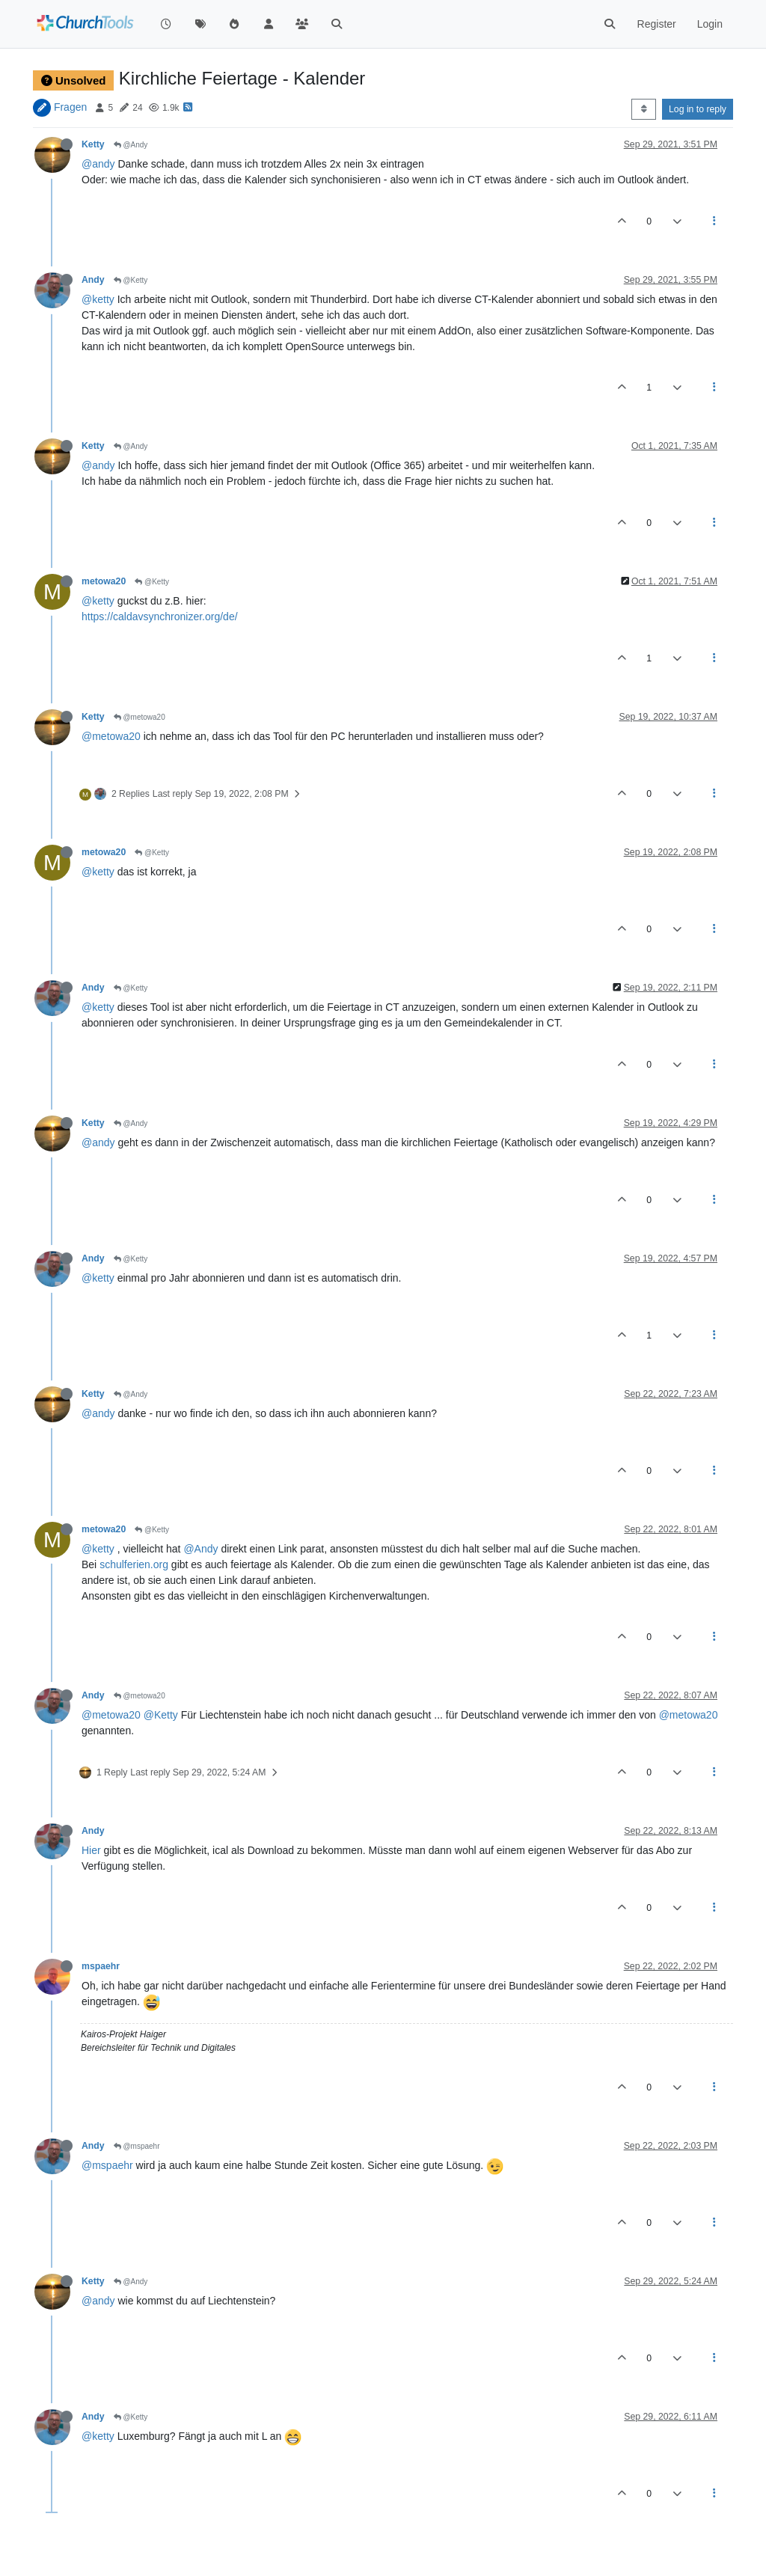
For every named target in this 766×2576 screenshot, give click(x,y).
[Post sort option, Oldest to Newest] (643, 109)
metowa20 (104, 581)
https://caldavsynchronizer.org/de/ (160, 616)
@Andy (131, 145)
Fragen (70, 107)
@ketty (98, 299)
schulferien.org (133, 1564)
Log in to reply (697, 109)
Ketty (93, 144)
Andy (93, 280)
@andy (98, 164)
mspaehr (101, 1966)
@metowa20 (139, 717)
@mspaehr (137, 2146)
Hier (91, 1850)
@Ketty (131, 280)
